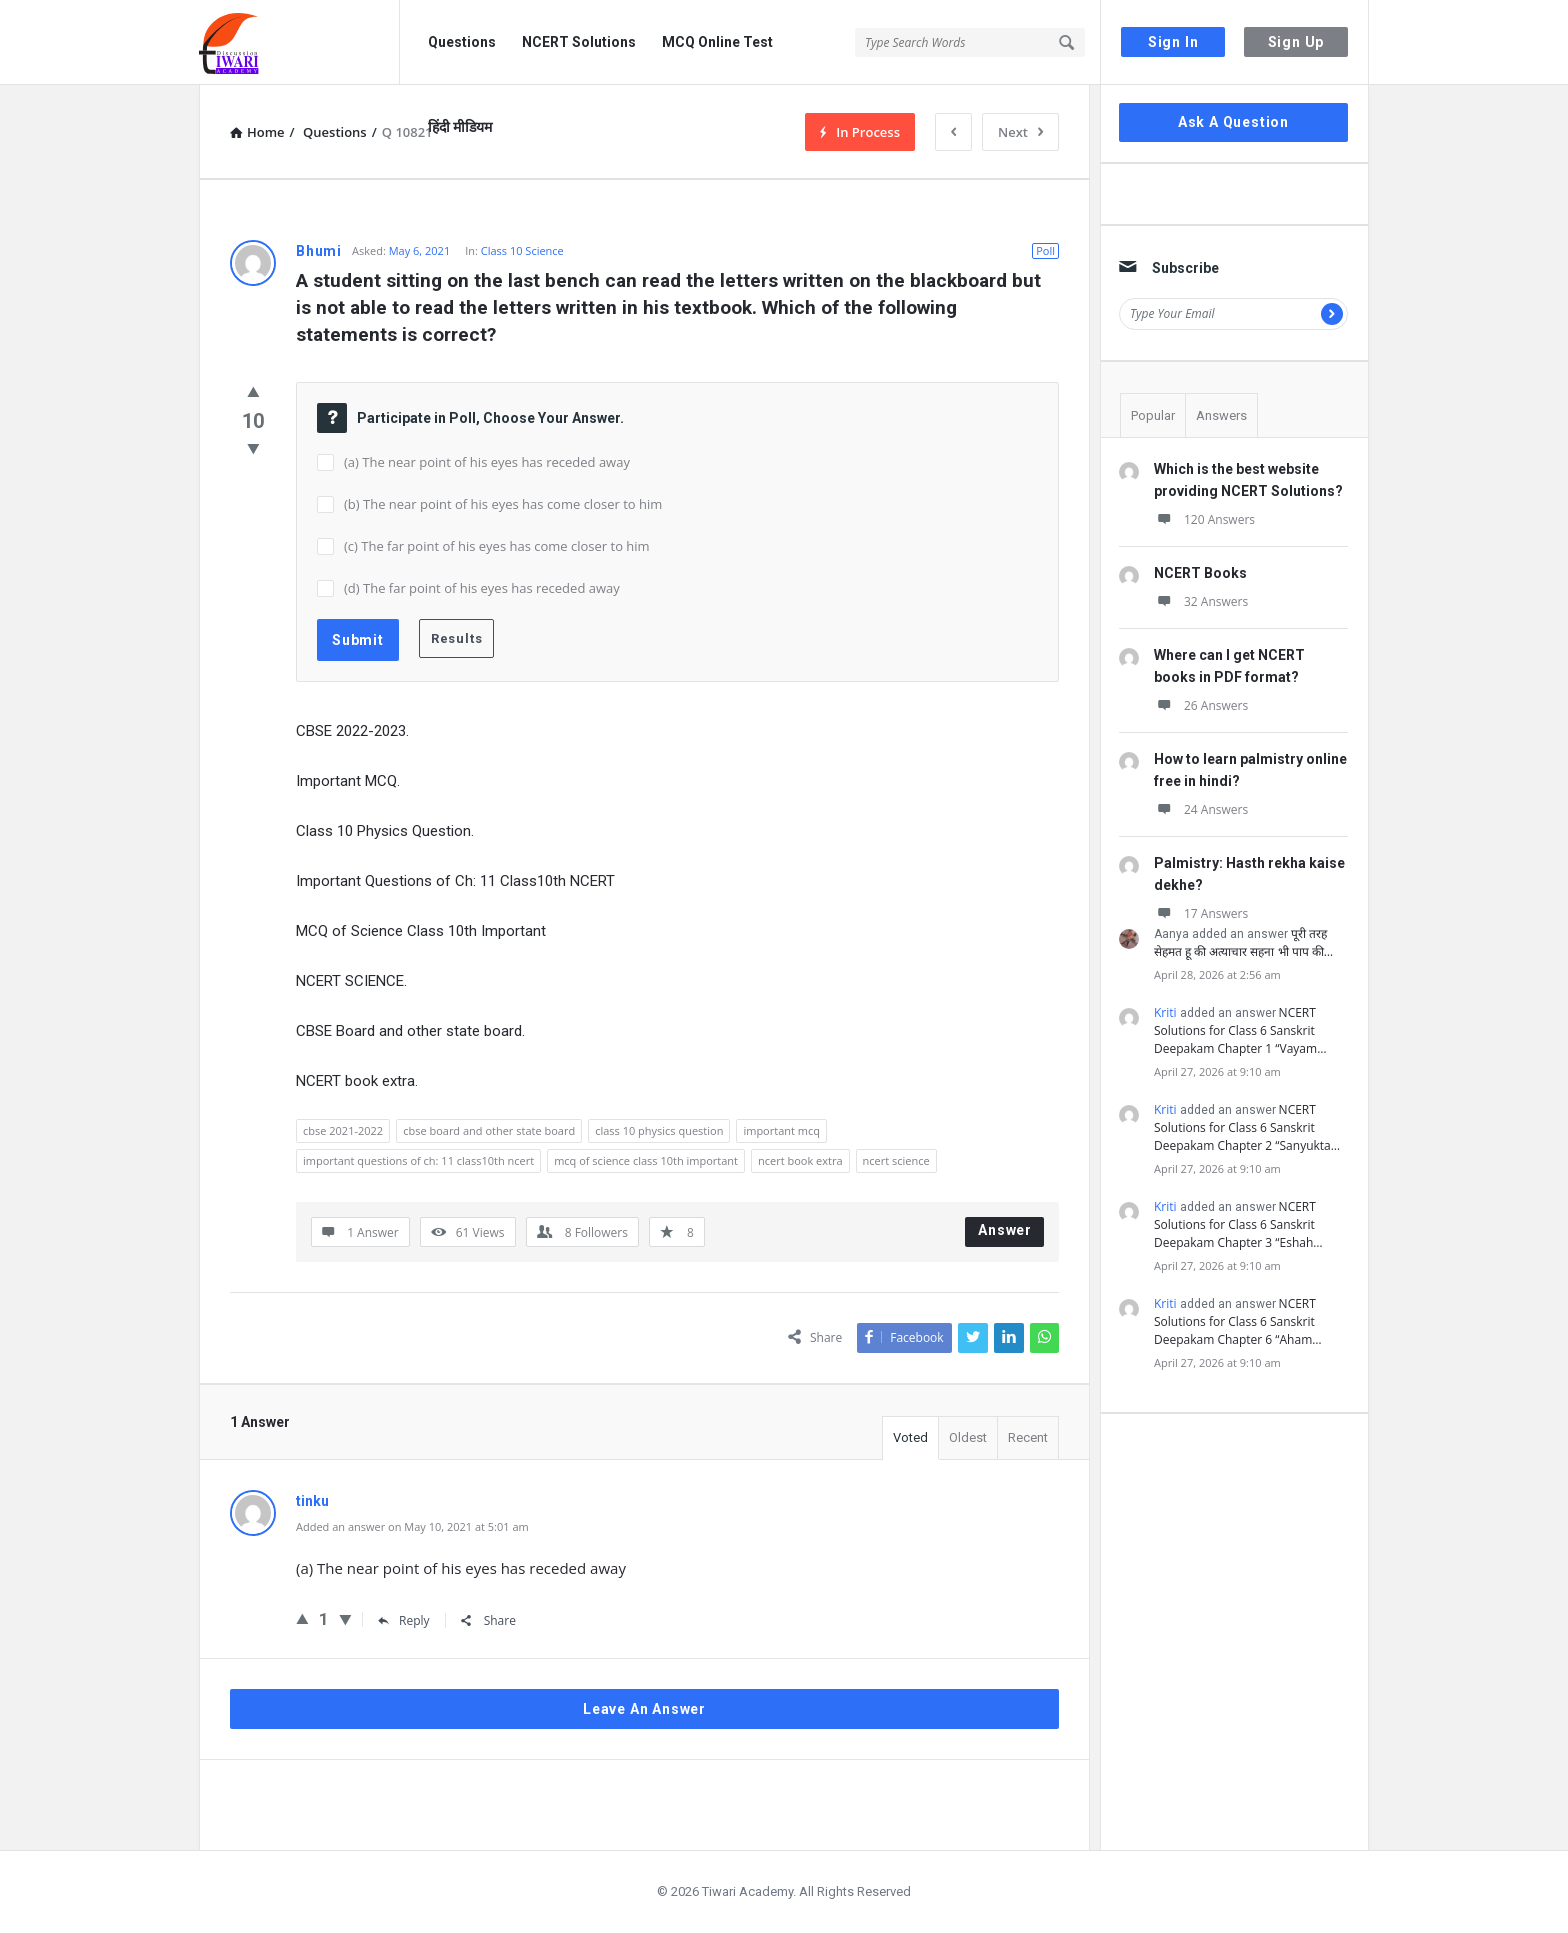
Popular (1153, 415)
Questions (462, 42)
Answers (1221, 415)
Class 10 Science (522, 250)
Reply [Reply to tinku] (404, 1620)
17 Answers (1201, 913)
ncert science (896, 1160)
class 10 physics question (659, 1130)
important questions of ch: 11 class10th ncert (418, 1160)
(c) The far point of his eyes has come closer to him (497, 546)
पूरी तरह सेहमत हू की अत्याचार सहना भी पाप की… (1243, 942)
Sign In (1173, 42)
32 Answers (1201, 601)
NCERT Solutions (579, 42)
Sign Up (1296, 42)
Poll (1045, 250)
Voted (910, 1437)
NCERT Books (1200, 573)
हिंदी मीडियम (460, 127)
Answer (1005, 1230)
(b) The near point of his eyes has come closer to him (503, 504)
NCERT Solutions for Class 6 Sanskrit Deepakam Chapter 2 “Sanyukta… (1247, 1127)
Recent (1028, 1437)
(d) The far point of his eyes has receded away (482, 588)
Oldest (968, 1437)
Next (1020, 132)
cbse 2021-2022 (343, 1130)
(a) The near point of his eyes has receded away (487, 462)
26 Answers (1201, 705)
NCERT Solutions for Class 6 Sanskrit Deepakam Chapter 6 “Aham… (1238, 1321)
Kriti (1165, 1012)
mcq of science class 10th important (646, 1160)
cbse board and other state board (489, 1130)
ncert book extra (800, 1160)
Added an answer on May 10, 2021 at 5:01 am (412, 1526)
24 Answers (1201, 809)
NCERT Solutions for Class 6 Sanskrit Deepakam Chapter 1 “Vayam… (1240, 1030)
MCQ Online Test (717, 42)
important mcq (781, 1130)
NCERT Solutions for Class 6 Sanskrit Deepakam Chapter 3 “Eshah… (1238, 1224)
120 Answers (1204, 519)
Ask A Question (1233, 122)
